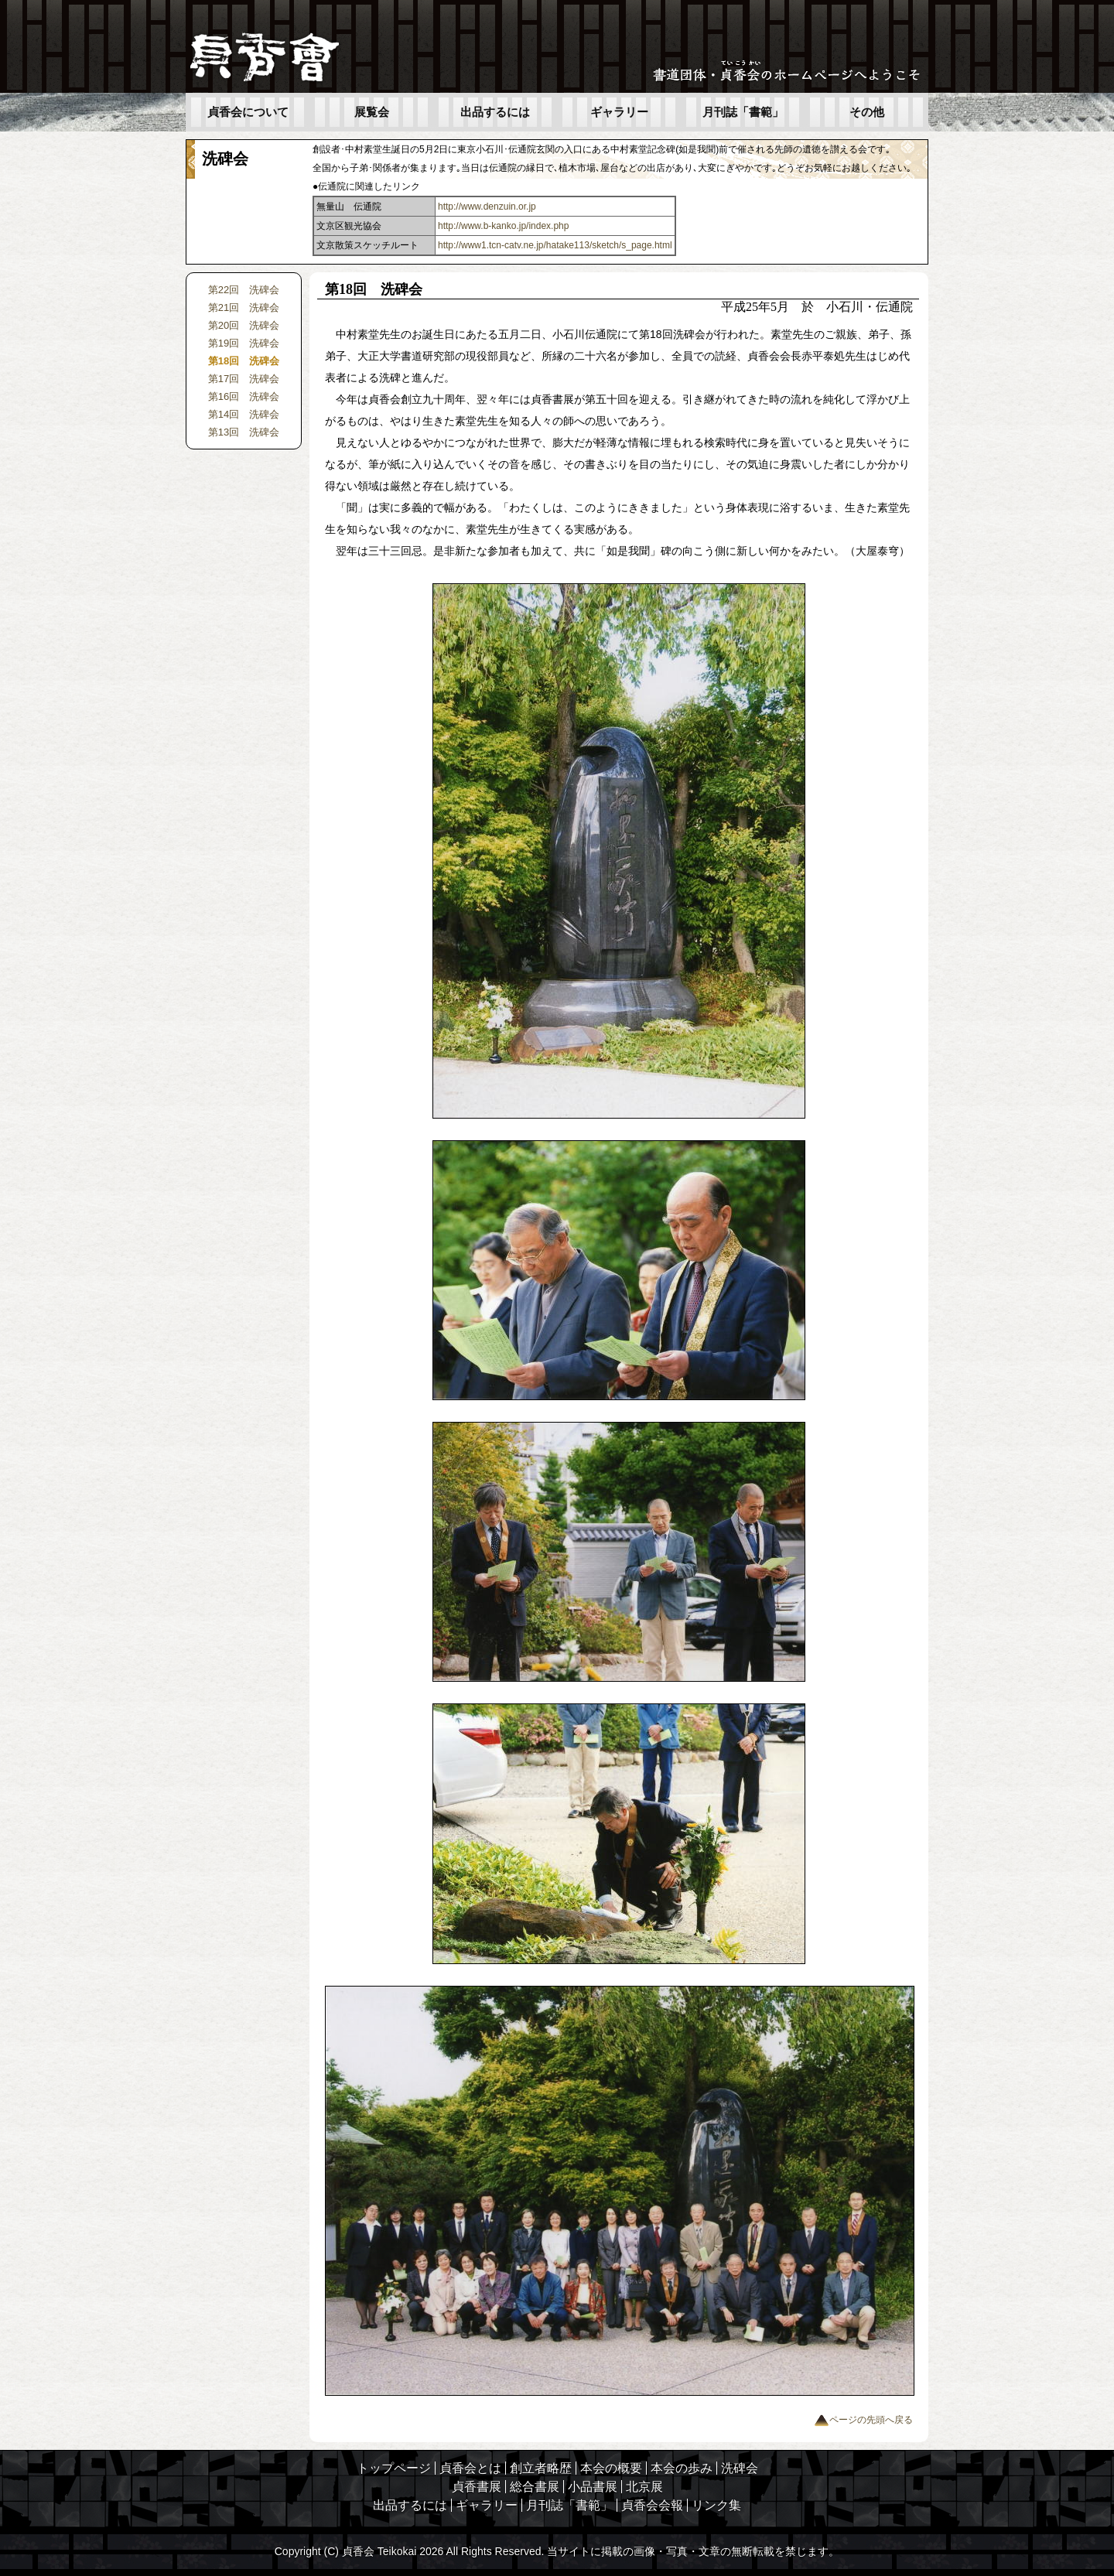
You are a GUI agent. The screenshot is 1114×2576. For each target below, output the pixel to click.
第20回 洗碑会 (243, 325)
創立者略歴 (541, 2468)
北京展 (644, 2486)
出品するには (495, 112)
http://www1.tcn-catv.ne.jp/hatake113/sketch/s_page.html (555, 245)
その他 (866, 112)
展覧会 (371, 112)
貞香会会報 (652, 2505)
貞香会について (248, 112)
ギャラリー (619, 112)
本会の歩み (681, 2468)
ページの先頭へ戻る (863, 2419)
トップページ (394, 2468)
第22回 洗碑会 (243, 290)
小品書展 (592, 2486)
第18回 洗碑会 (243, 361)
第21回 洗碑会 (243, 307)
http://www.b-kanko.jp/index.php (503, 225)
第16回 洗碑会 (243, 396)
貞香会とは (470, 2468)
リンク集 (716, 2505)
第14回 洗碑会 (243, 414)
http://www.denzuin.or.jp (487, 206)
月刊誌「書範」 (743, 112)
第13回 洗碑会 (243, 432)
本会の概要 (611, 2468)
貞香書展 (476, 2486)
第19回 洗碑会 (243, 343)
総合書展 (534, 2486)
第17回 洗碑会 (243, 378)
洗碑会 (739, 2468)
